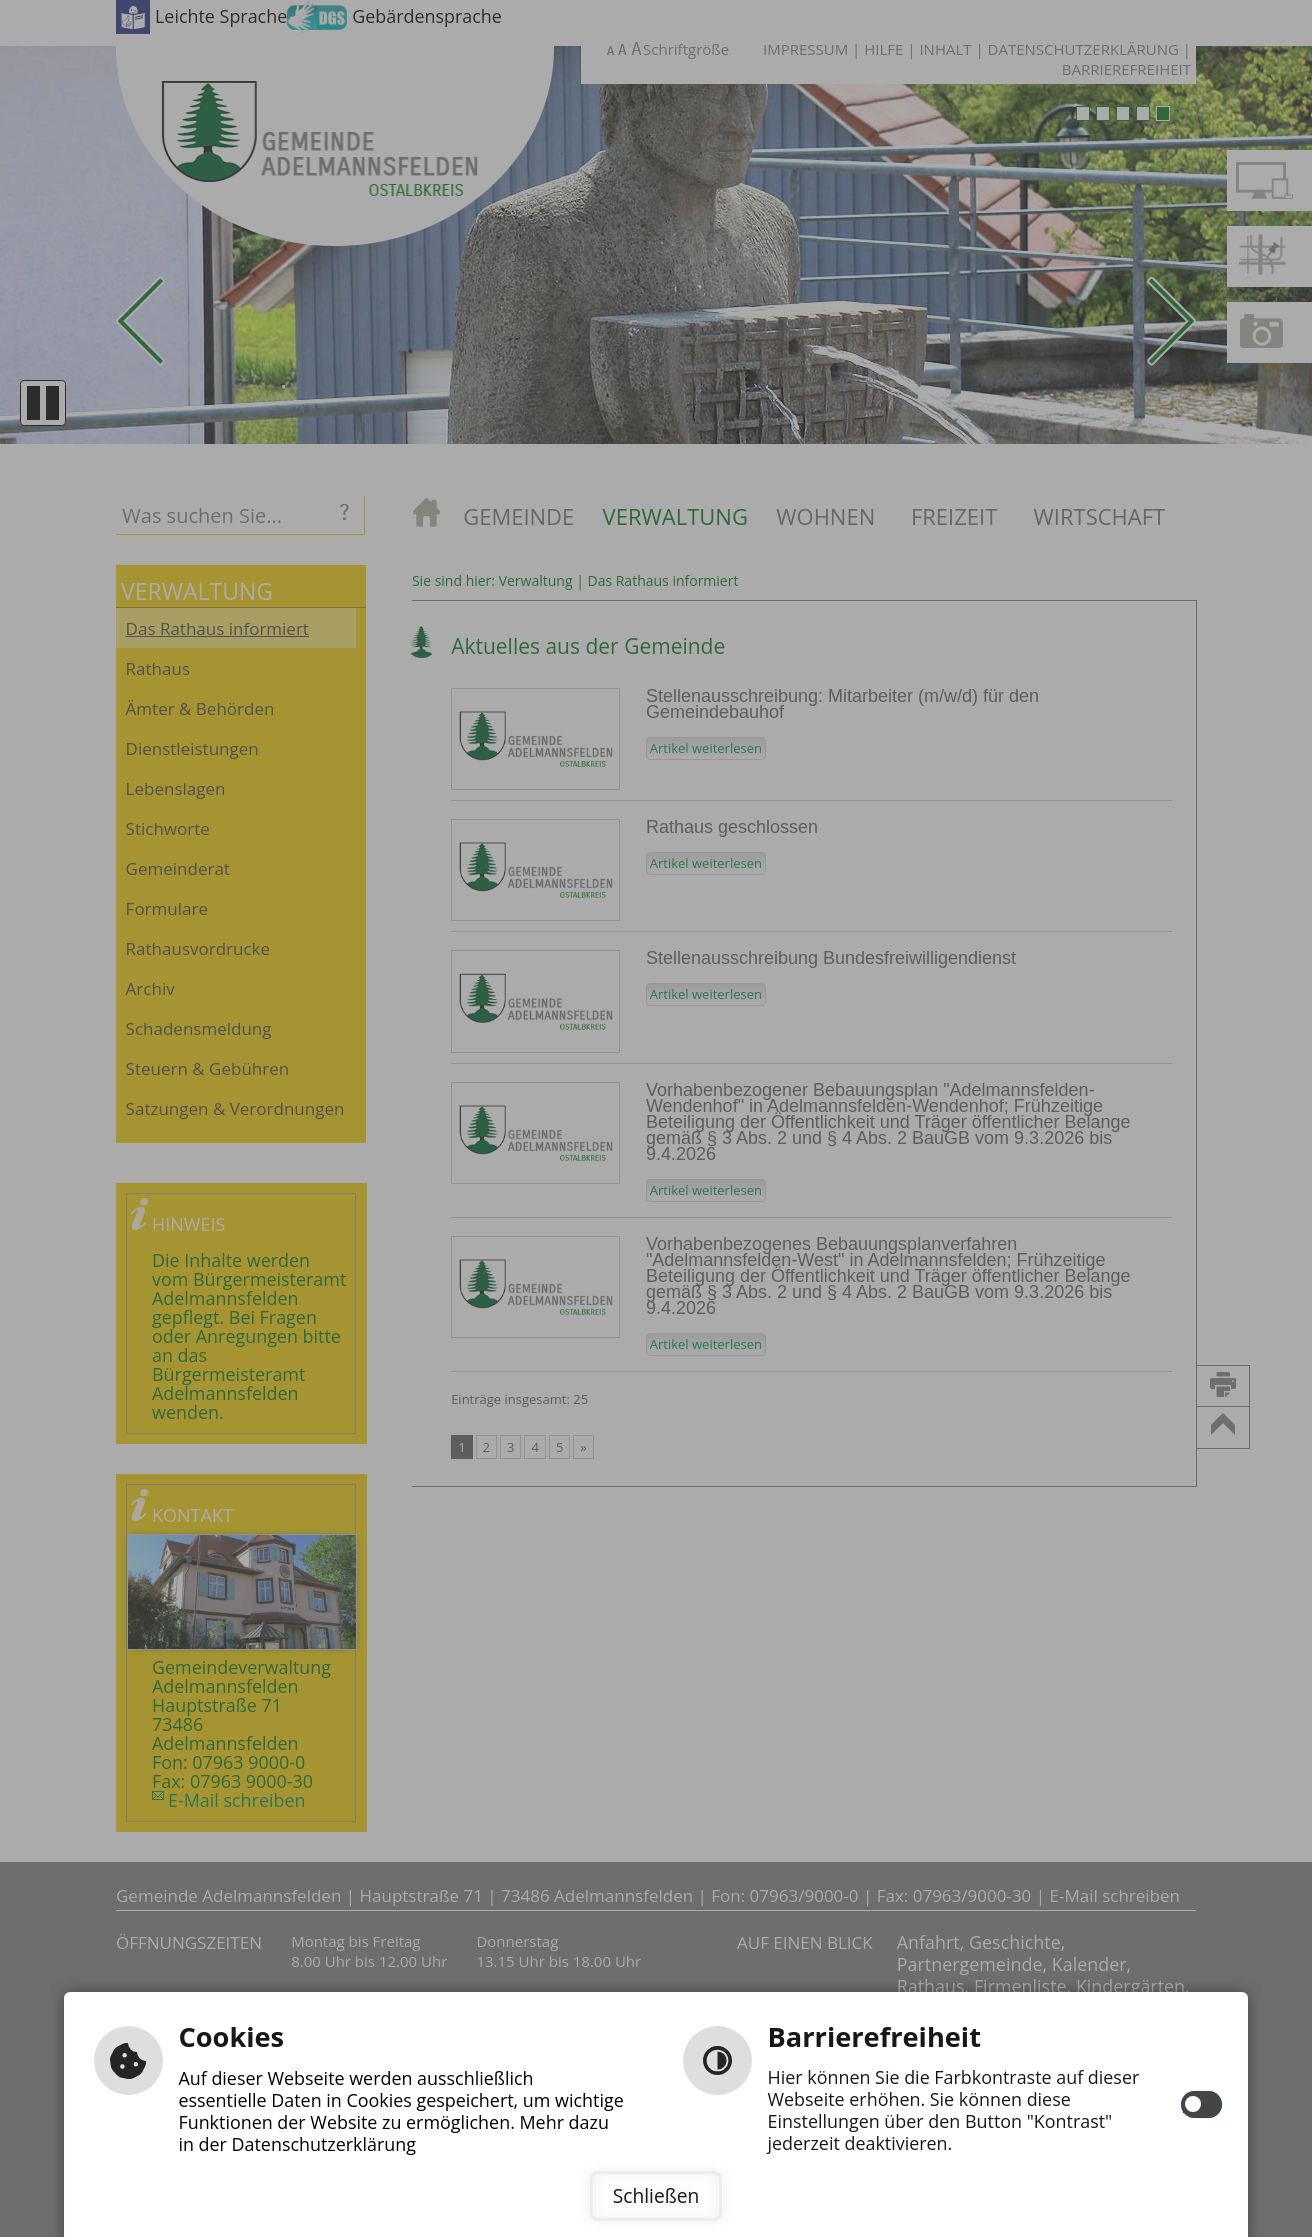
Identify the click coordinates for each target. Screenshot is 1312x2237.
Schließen (656, 2195)
